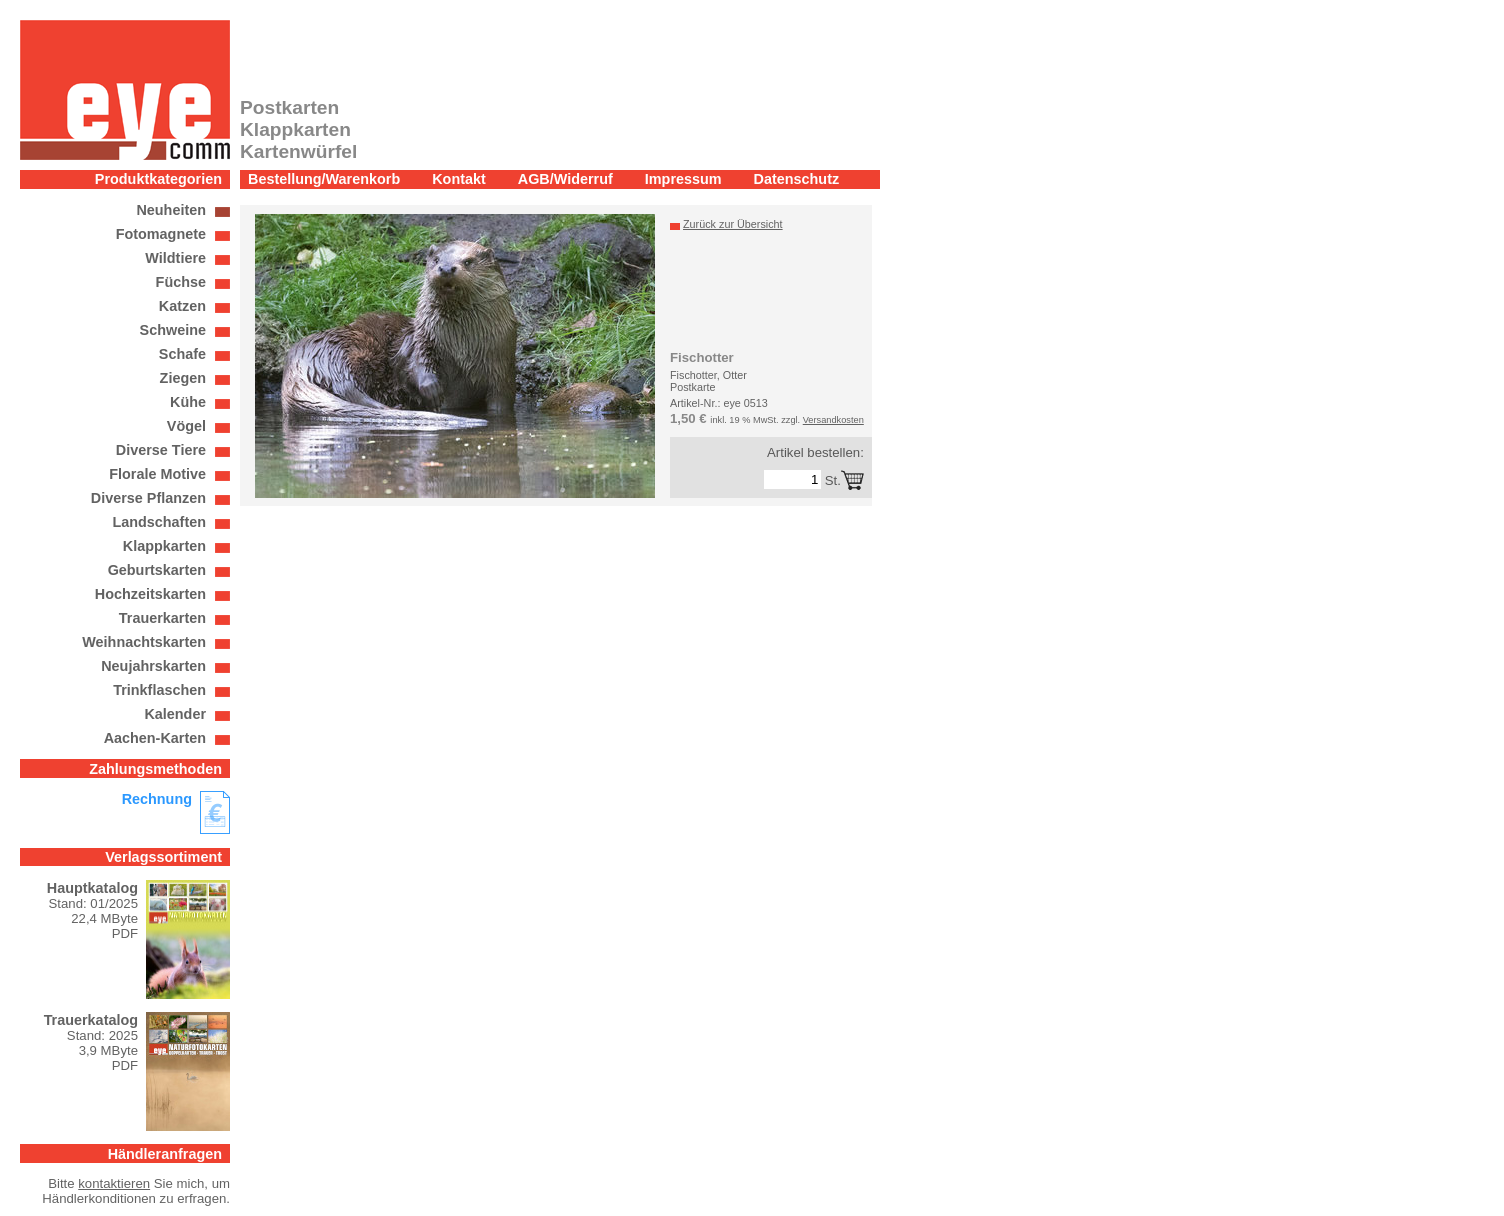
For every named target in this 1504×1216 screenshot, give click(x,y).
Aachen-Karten (155, 738)
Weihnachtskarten (144, 642)
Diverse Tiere (161, 450)
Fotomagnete (161, 234)
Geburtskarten (157, 570)
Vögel (186, 426)
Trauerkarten (162, 618)
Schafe (182, 354)
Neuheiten (171, 210)
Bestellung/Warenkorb (324, 179)
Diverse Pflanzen (148, 498)
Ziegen (183, 378)
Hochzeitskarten (150, 594)
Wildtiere (175, 258)
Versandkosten (833, 420)
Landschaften (159, 522)
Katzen (182, 306)
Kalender (175, 714)
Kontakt (459, 179)
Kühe (188, 402)
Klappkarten (164, 546)
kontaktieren (114, 1183)
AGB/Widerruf (565, 179)
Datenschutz (797, 179)
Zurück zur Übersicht (733, 224)
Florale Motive (157, 474)
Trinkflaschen (159, 690)
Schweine (173, 330)
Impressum (683, 179)
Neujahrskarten (153, 666)
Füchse (181, 282)
